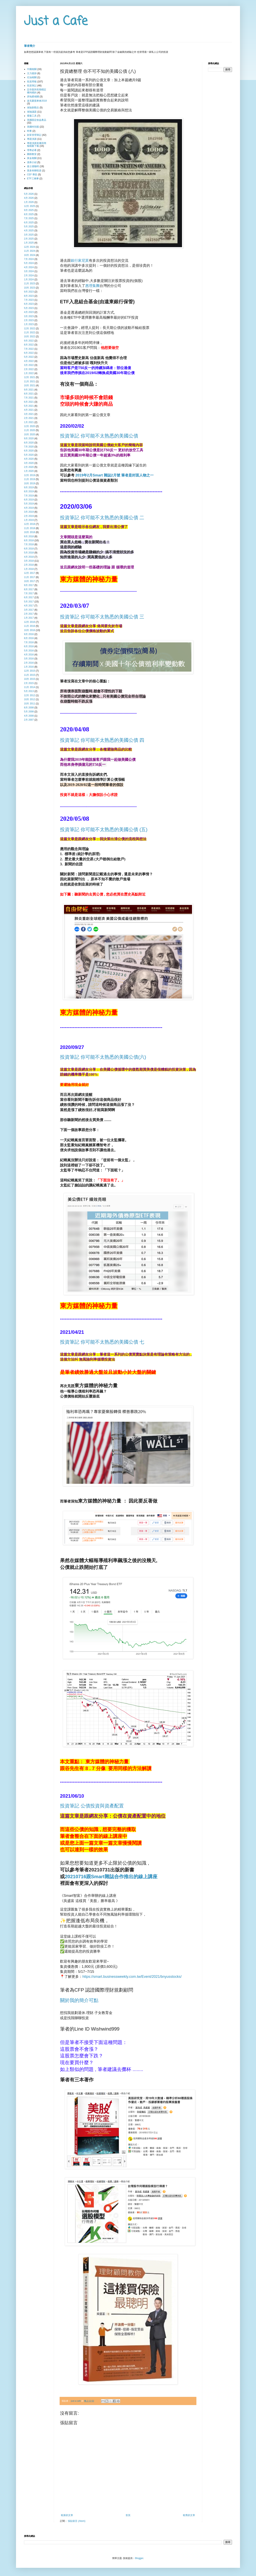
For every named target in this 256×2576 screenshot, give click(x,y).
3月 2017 (29, 609)
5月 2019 (29, 503)
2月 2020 (29, 467)
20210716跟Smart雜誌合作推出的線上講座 (111, 1876)
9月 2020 (29, 438)
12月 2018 (29, 524)
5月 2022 (29, 356)
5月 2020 (29, 454)
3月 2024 (29, 271)
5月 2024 (29, 263)
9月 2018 (29, 536)
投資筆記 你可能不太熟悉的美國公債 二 (102, 517)
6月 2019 (29, 499)
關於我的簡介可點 (79, 2000)
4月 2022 (29, 361)
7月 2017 (29, 593)
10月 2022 (29, 336)
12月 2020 (29, 426)
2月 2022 (29, 369)
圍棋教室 (32, 154)
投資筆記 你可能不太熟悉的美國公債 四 (102, 740)
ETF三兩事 (33, 178)
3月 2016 (29, 658)
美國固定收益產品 (36, 120)
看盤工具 (32, 115)
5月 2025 (29, 226)
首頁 (128, 2515)
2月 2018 (29, 564)
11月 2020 (29, 430)
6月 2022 (29, 352)
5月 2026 (29, 194)
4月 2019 (29, 507)
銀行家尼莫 (80, 261)
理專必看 (32, 150)
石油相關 (32, 77)
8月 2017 (29, 589)
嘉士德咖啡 (33, 166)
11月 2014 (29, 687)
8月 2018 (29, 540)
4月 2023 (29, 312)
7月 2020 (29, 446)
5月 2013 (29, 691)
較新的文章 (67, 2515)
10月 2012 (29, 699)
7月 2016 (29, 642)
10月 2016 (29, 630)
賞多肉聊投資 (34, 170)
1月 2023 (29, 324)
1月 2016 (29, 666)
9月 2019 (29, 487)
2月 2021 (29, 418)
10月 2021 (29, 385)
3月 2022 (29, 365)
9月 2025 (29, 210)
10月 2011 (29, 703)
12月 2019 (29, 475)
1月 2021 (29, 422)
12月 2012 (29, 695)
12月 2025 (29, 206)
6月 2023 (29, 304)
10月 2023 (29, 287)
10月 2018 (29, 532)
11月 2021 (29, 381)
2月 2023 (29, 320)
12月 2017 (29, 573)
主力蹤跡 (32, 73)
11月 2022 (29, 332)
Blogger (139, 2558)
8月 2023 (29, 296)
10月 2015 (29, 679)
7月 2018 (29, 544)
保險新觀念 (33, 107)
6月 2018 (29, 548)
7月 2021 (29, 397)
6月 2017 (29, 597)
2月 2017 (29, 613)
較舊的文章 (189, 2515)
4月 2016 (29, 654)
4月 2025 (29, 230)
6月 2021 (29, 401)
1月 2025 (29, 242)
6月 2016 (29, 646)
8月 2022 (29, 344)
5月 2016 (29, 650)
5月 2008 (29, 711)
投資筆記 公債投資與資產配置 (92, 1805)
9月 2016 (29, 634)
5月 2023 (29, 308)
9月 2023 (29, 291)
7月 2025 (29, 218)
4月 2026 (29, 198)
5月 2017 (29, 601)
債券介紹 (32, 162)
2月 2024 (29, 275)
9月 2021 (29, 389)
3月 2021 (29, 414)
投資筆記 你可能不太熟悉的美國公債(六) (103, 1057)
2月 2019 (29, 516)
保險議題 (32, 111)
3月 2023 (29, 316)
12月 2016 (29, 622)
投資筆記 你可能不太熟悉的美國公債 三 (102, 616)
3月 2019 (29, 511)
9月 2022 (29, 340)
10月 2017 (29, 581)
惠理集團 (92, 286)
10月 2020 (29, 434)
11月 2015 (29, 675)
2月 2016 (29, 662)
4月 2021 (29, 409)
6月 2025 (29, 222)
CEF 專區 (32, 174)
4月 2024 (29, 267)
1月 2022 (29, 373)
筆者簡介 (29, 45)
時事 (29, 131)
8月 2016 (29, 638)
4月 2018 (29, 556)
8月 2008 (29, 707)
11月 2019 (29, 479)
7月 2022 (29, 348)
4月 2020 (29, 458)
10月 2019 (29, 483)
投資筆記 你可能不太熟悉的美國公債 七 (102, 1342)
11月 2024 (29, 251)
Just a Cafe (56, 21)
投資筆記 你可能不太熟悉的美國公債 (99, 435)
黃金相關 (32, 158)
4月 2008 (29, 715)
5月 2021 (29, 405)
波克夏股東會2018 (37, 100)
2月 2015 (29, 683)
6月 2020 (29, 450)
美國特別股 (33, 126)
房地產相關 (33, 96)
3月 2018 (29, 560)
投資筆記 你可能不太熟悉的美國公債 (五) (103, 829)
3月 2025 (29, 234)
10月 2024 (29, 255)
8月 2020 (29, 442)
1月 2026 (29, 202)
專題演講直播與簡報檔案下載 (36, 144)
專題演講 (32, 139)
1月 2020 (29, 471)
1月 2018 (29, 569)
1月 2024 (29, 279)
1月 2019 (29, 520)
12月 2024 (29, 247)
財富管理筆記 (34, 135)
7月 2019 (29, 495)
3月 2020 (29, 463)
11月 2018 (29, 528)
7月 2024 (29, 259)
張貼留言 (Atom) (76, 2521)
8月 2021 (29, 393)
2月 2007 (29, 719)
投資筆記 (32, 85)
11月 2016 (29, 626)
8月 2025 (29, 214)
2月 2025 (29, 238)
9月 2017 (29, 585)
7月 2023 (29, 300)
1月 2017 (29, 617)
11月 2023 (29, 283)
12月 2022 (29, 328)
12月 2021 (29, 377)
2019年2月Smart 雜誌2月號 (98, 475)
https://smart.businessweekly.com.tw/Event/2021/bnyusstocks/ (132, 1977)
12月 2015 (29, 670)
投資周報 (32, 81)
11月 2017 (29, 577)
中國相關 (32, 69)
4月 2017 (29, 605)
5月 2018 (29, 552)
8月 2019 (29, 491)
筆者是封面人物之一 (138, 475)
